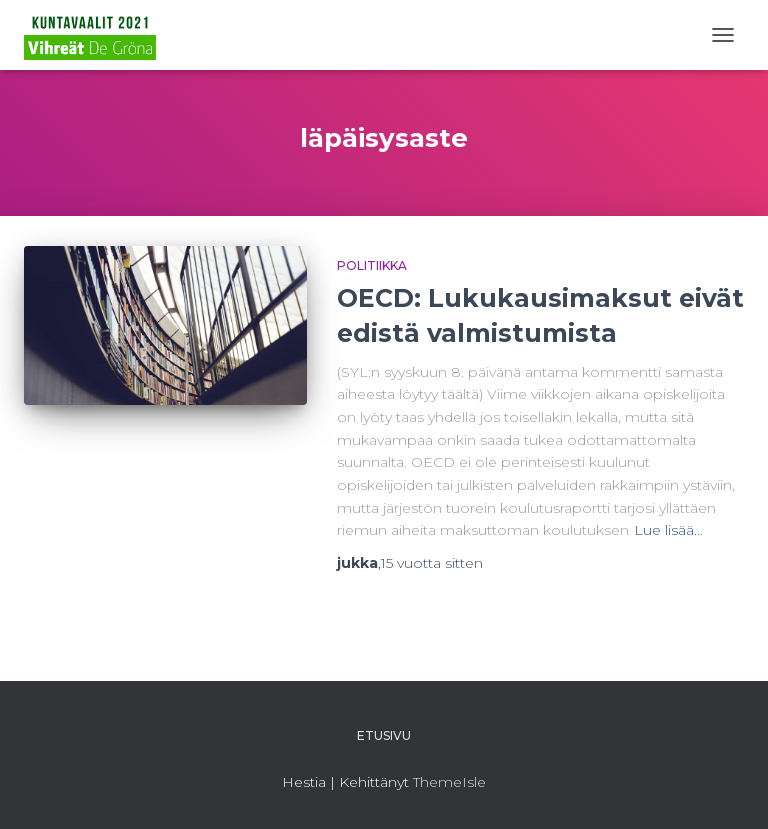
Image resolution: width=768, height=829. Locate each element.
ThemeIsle (449, 782)
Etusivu (384, 735)
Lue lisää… (668, 530)
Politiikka (372, 265)
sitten (432, 563)
